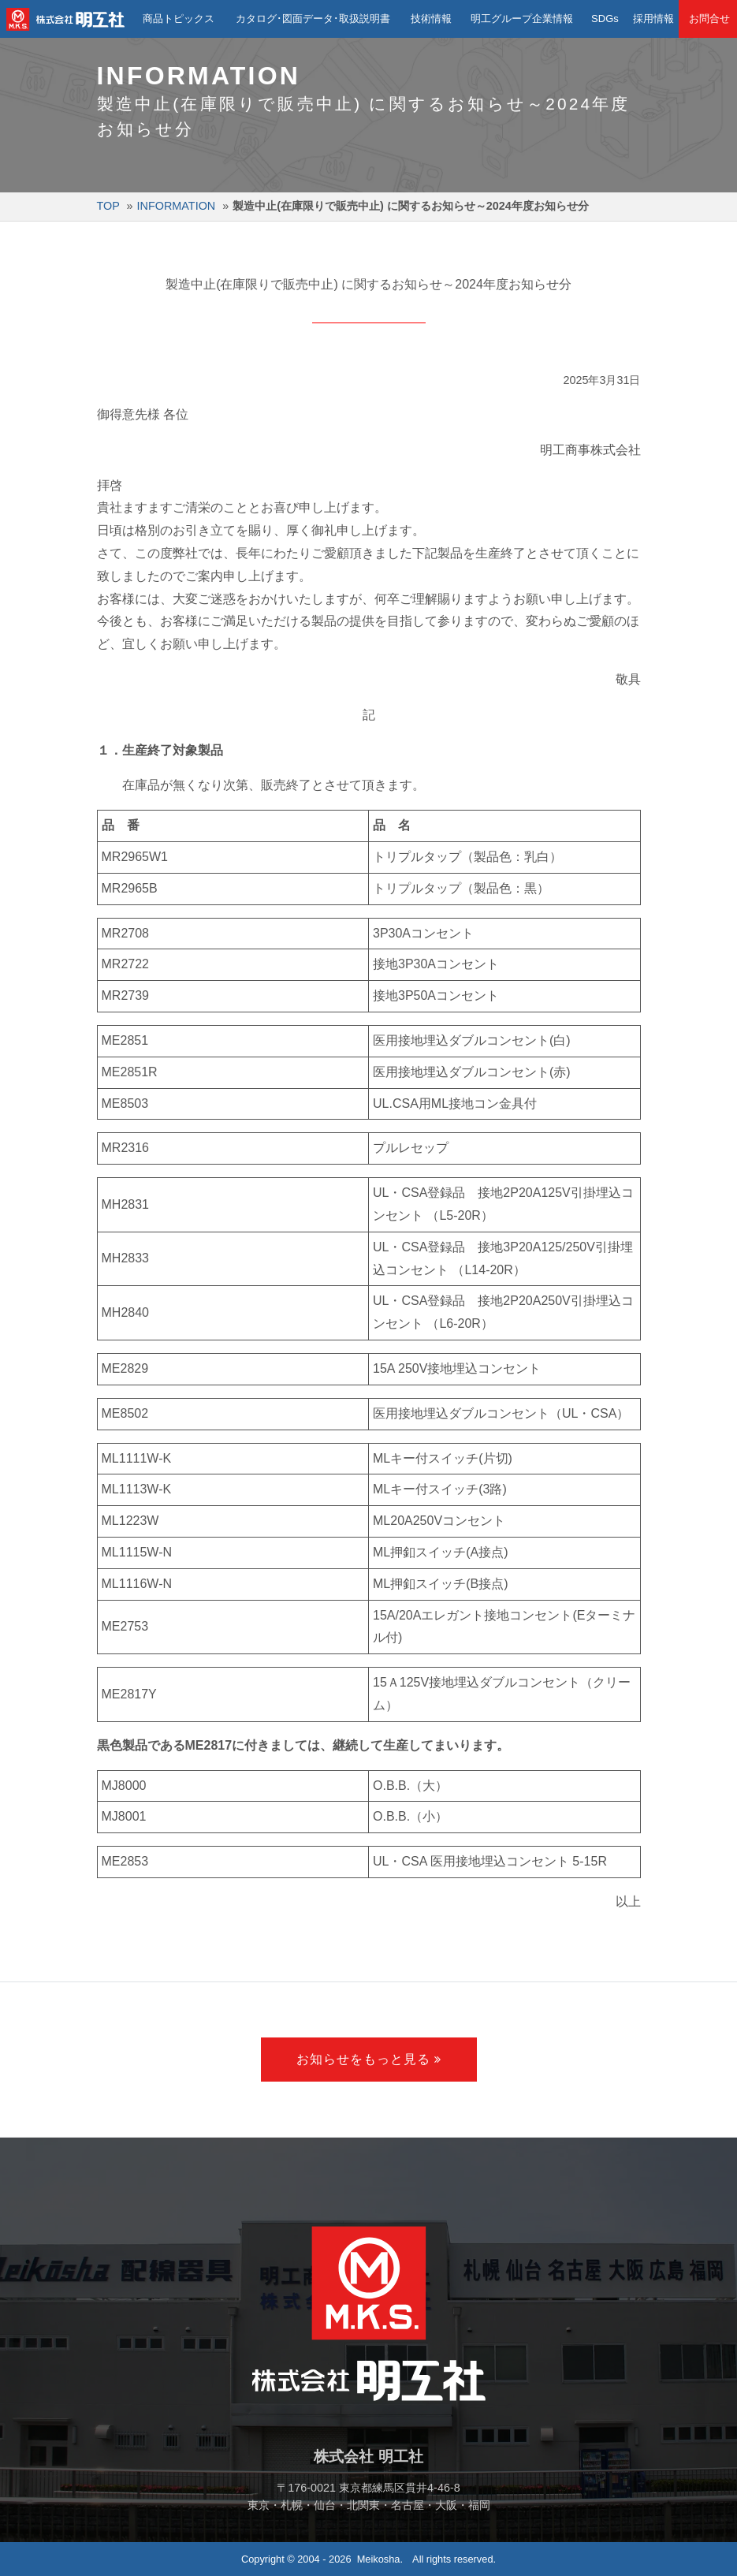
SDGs (602, 18)
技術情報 (429, 18)
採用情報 (650, 18)
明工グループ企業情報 (520, 18)
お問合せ (707, 18)
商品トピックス (177, 18)
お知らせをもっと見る (363, 2059)
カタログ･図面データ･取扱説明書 (311, 18)
